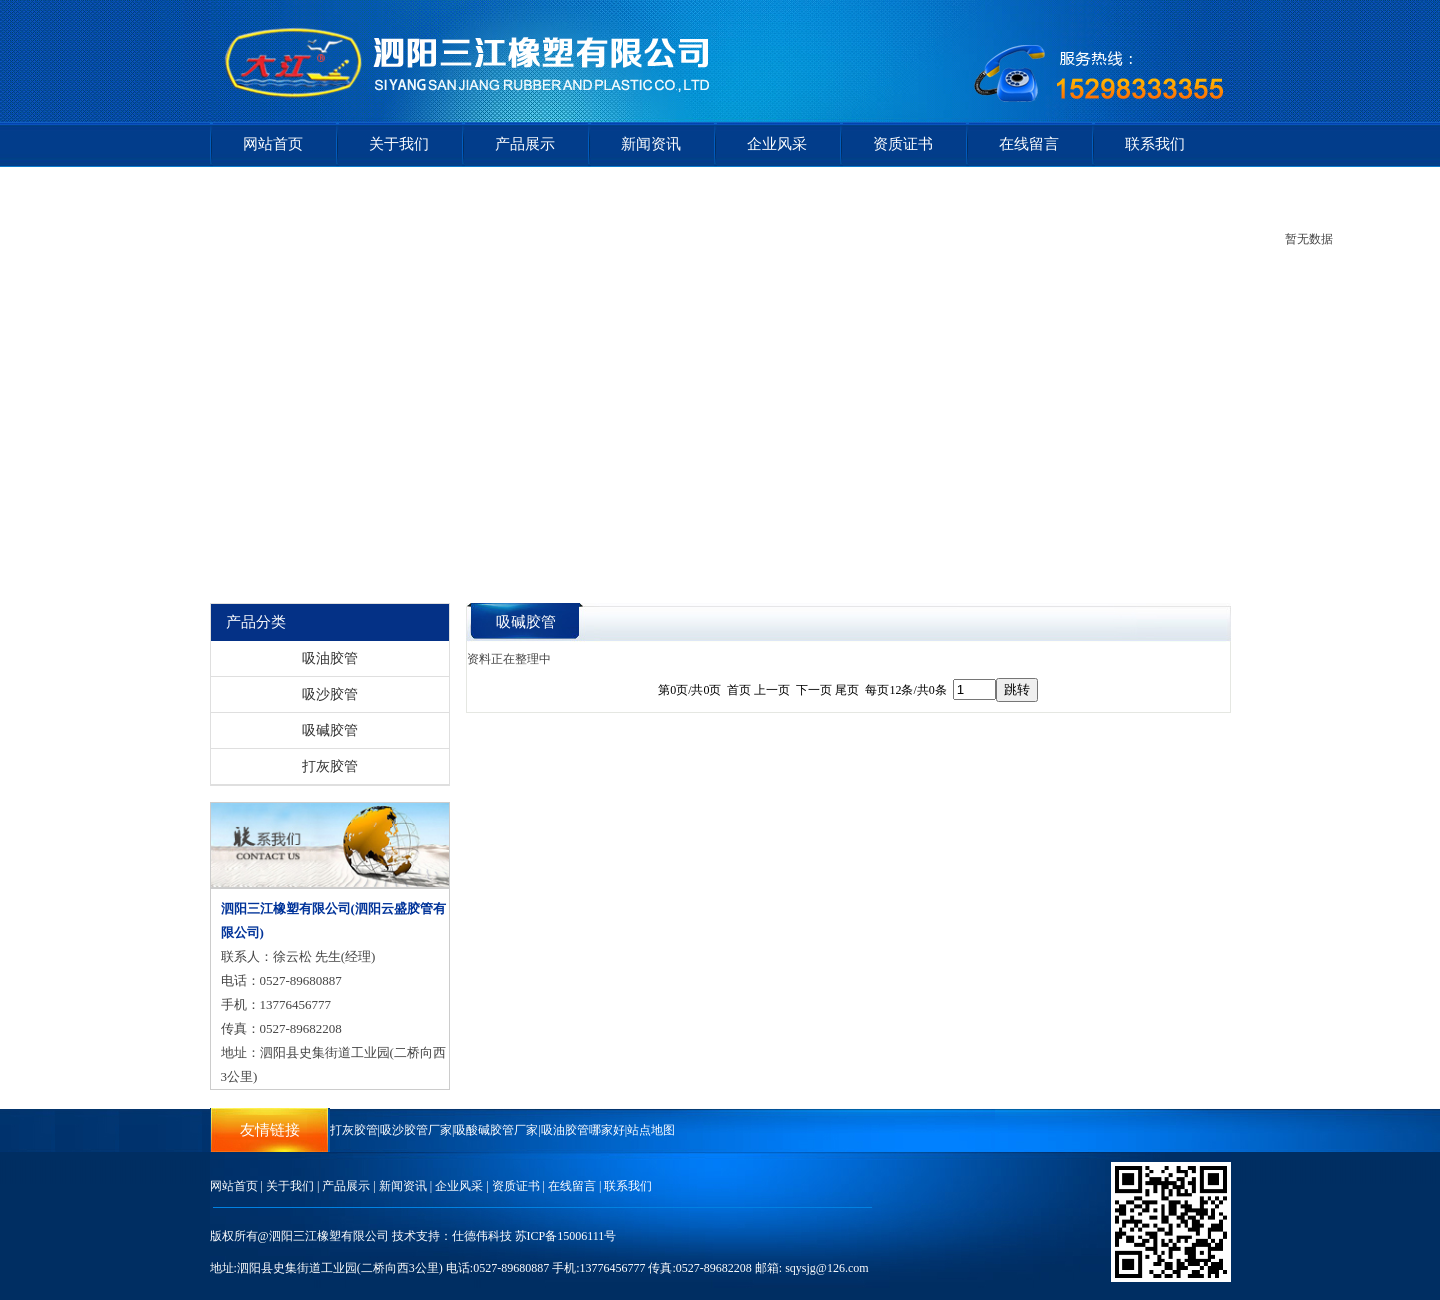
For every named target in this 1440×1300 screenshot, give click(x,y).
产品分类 (256, 622)
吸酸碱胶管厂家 (496, 1130)
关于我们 (399, 144)
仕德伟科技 (482, 1236)
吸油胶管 (330, 658)
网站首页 (273, 144)
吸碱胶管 (330, 730)
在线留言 (1029, 144)
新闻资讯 (651, 144)
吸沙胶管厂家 (416, 1130)
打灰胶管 (330, 766)
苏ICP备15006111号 (566, 1236)
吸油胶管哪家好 (583, 1130)
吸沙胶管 (330, 694)
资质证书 (903, 144)
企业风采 (777, 144)
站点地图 (651, 1130)
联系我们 (1155, 144)
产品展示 (525, 144)
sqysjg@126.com (826, 1268)
